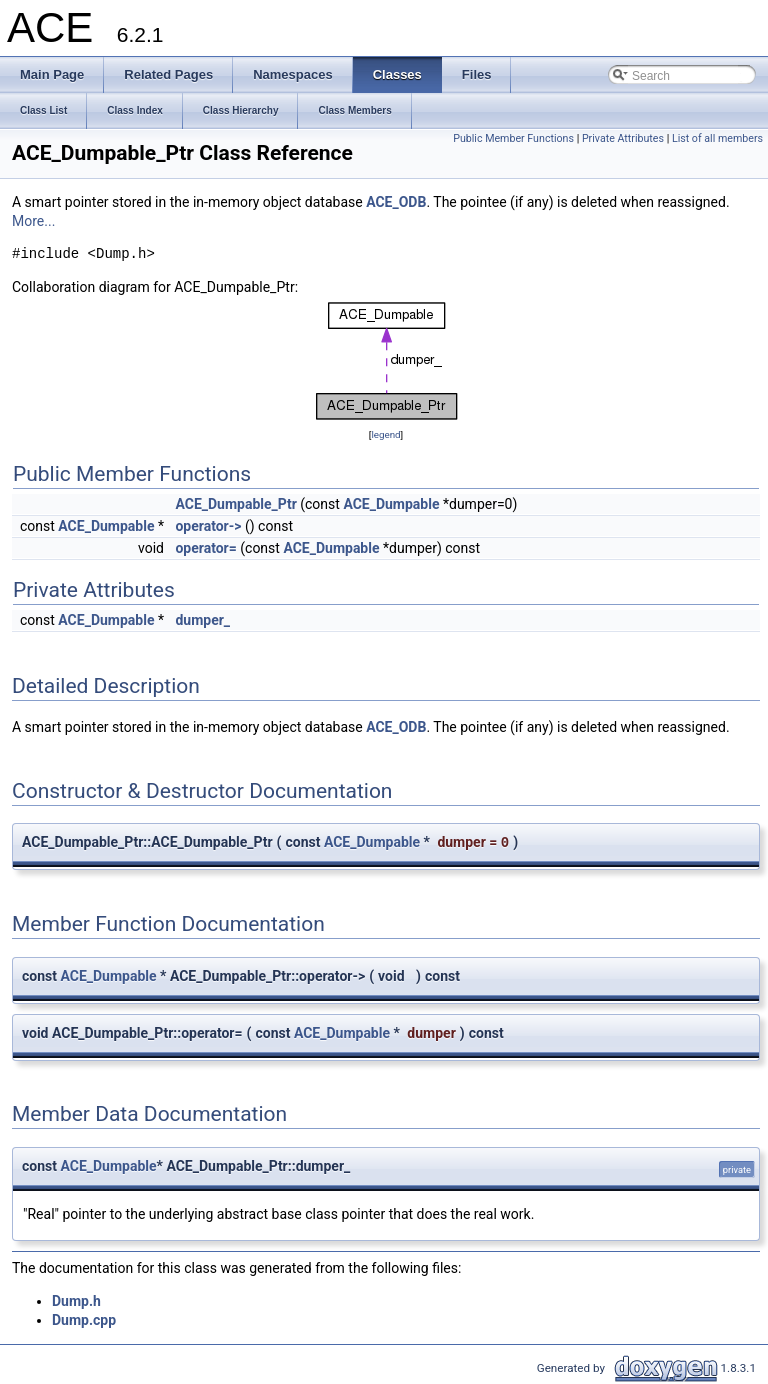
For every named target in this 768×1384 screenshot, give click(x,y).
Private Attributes (623, 138)
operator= (205, 548)
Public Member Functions (513, 138)
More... (33, 221)
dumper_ (202, 620)
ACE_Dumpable (391, 504)
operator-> (208, 526)
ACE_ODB (396, 202)
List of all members (717, 138)
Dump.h (76, 1301)
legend (385, 434)
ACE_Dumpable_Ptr (235, 504)
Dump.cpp (84, 1320)
